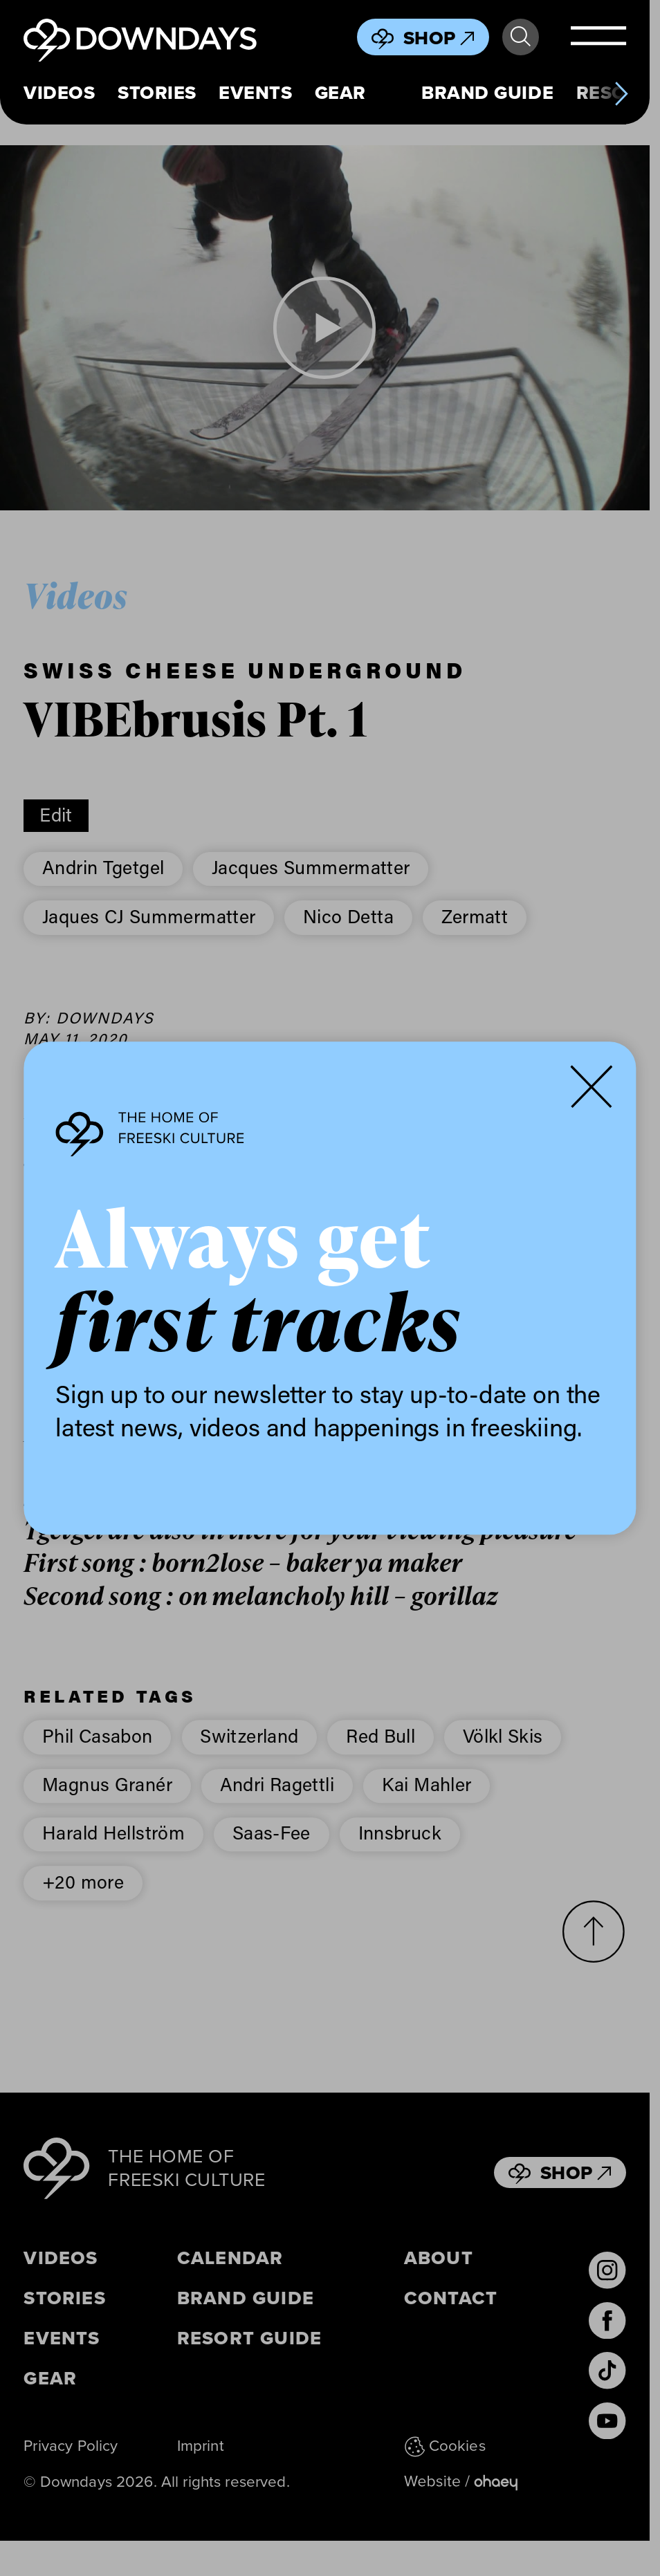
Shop (439, 38)
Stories (157, 93)
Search (520, 37)
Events (255, 93)
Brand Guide (487, 93)
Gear (340, 93)
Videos (59, 93)
